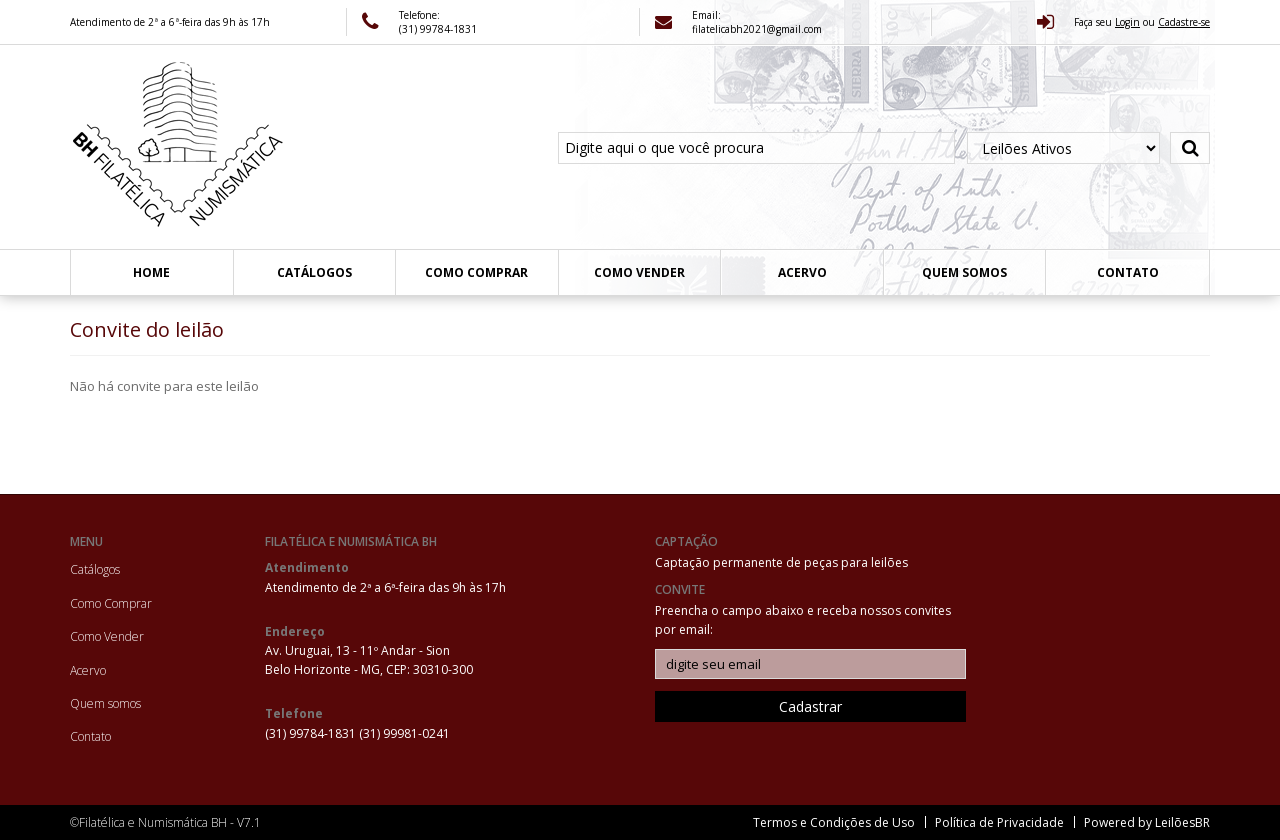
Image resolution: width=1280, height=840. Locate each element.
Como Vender (639, 272)
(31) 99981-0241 (404, 733)
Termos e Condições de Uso (834, 822)
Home (151, 272)
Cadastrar (810, 706)
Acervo (802, 272)
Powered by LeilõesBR (1147, 822)
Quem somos (964, 272)
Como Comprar (476, 272)
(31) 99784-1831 (312, 733)
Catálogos (314, 272)
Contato (1128, 272)
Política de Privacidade (999, 822)
